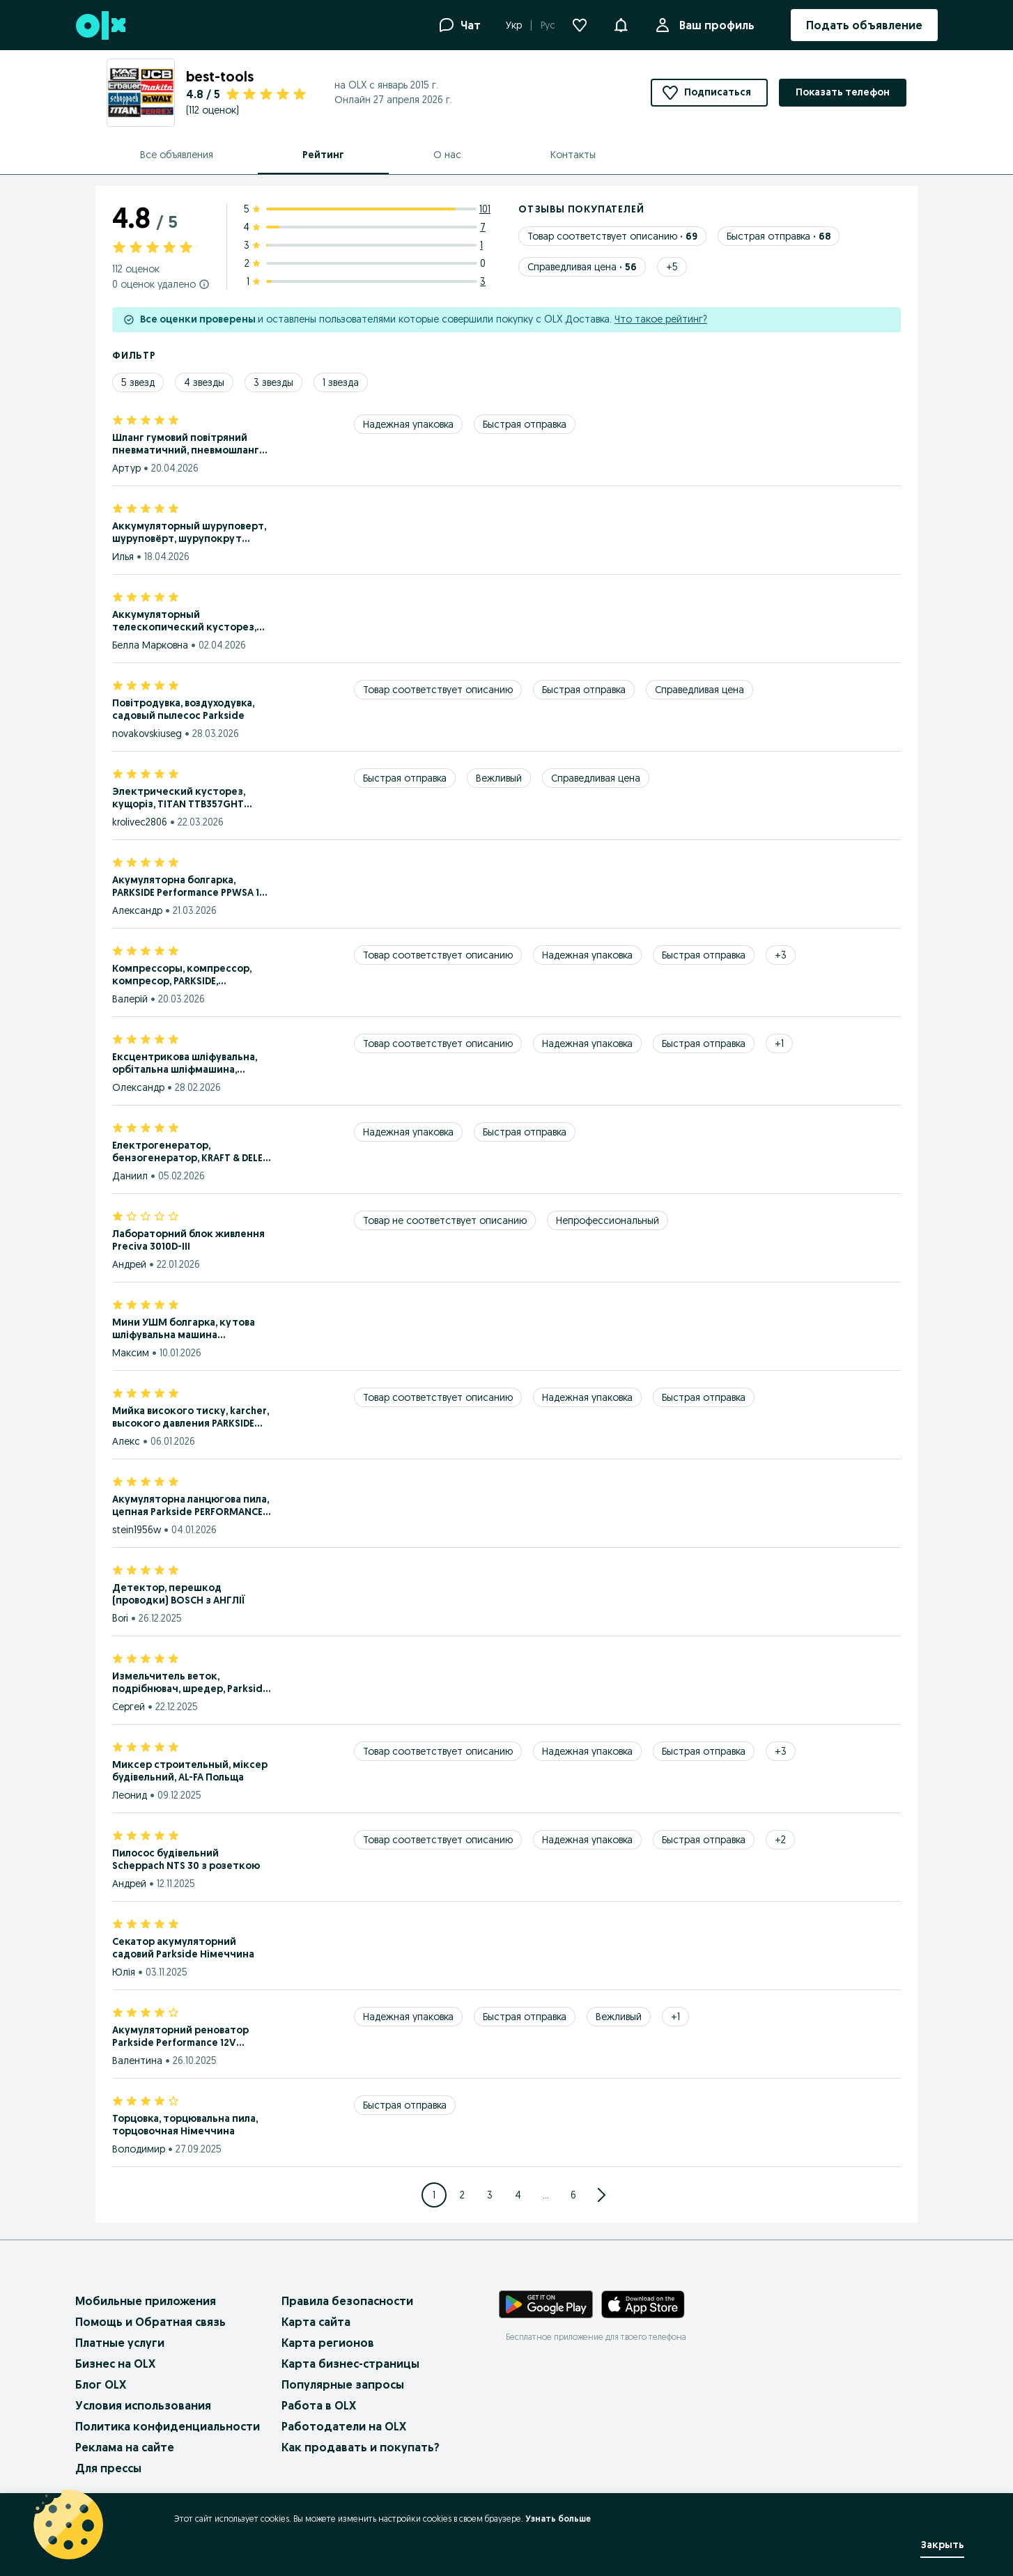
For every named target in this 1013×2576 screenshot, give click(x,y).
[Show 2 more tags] (780, 1839)
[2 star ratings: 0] (367, 263)
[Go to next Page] (601, 2195)
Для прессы (108, 2468)
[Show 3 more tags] (781, 955)
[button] (620, 24)
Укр (514, 25)
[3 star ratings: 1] (367, 245)
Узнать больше (558, 2518)
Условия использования (143, 2405)
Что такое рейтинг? (660, 319)
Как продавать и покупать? (360, 2447)
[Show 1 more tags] (779, 1043)
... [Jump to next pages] (546, 2195)
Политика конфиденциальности (167, 2426)
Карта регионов (327, 2343)
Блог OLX (100, 2384)
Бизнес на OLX (115, 2364)
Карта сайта (315, 2322)
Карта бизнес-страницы (350, 2364)
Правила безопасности (347, 2301)
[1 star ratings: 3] (367, 281)
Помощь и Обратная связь (150, 2322)
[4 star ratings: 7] (367, 227)
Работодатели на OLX (343, 2426)
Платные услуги (119, 2343)
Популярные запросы (342, 2384)
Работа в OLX (318, 2405)
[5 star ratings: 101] (367, 209)
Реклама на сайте (124, 2447)
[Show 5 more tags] (672, 267)
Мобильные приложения (145, 2301)
